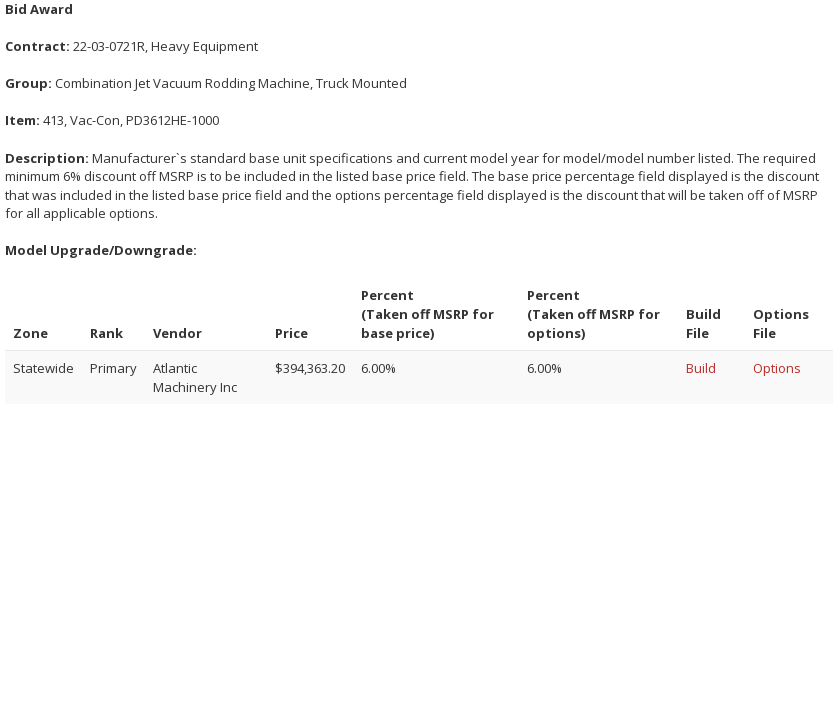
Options (777, 368)
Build (701, 368)
